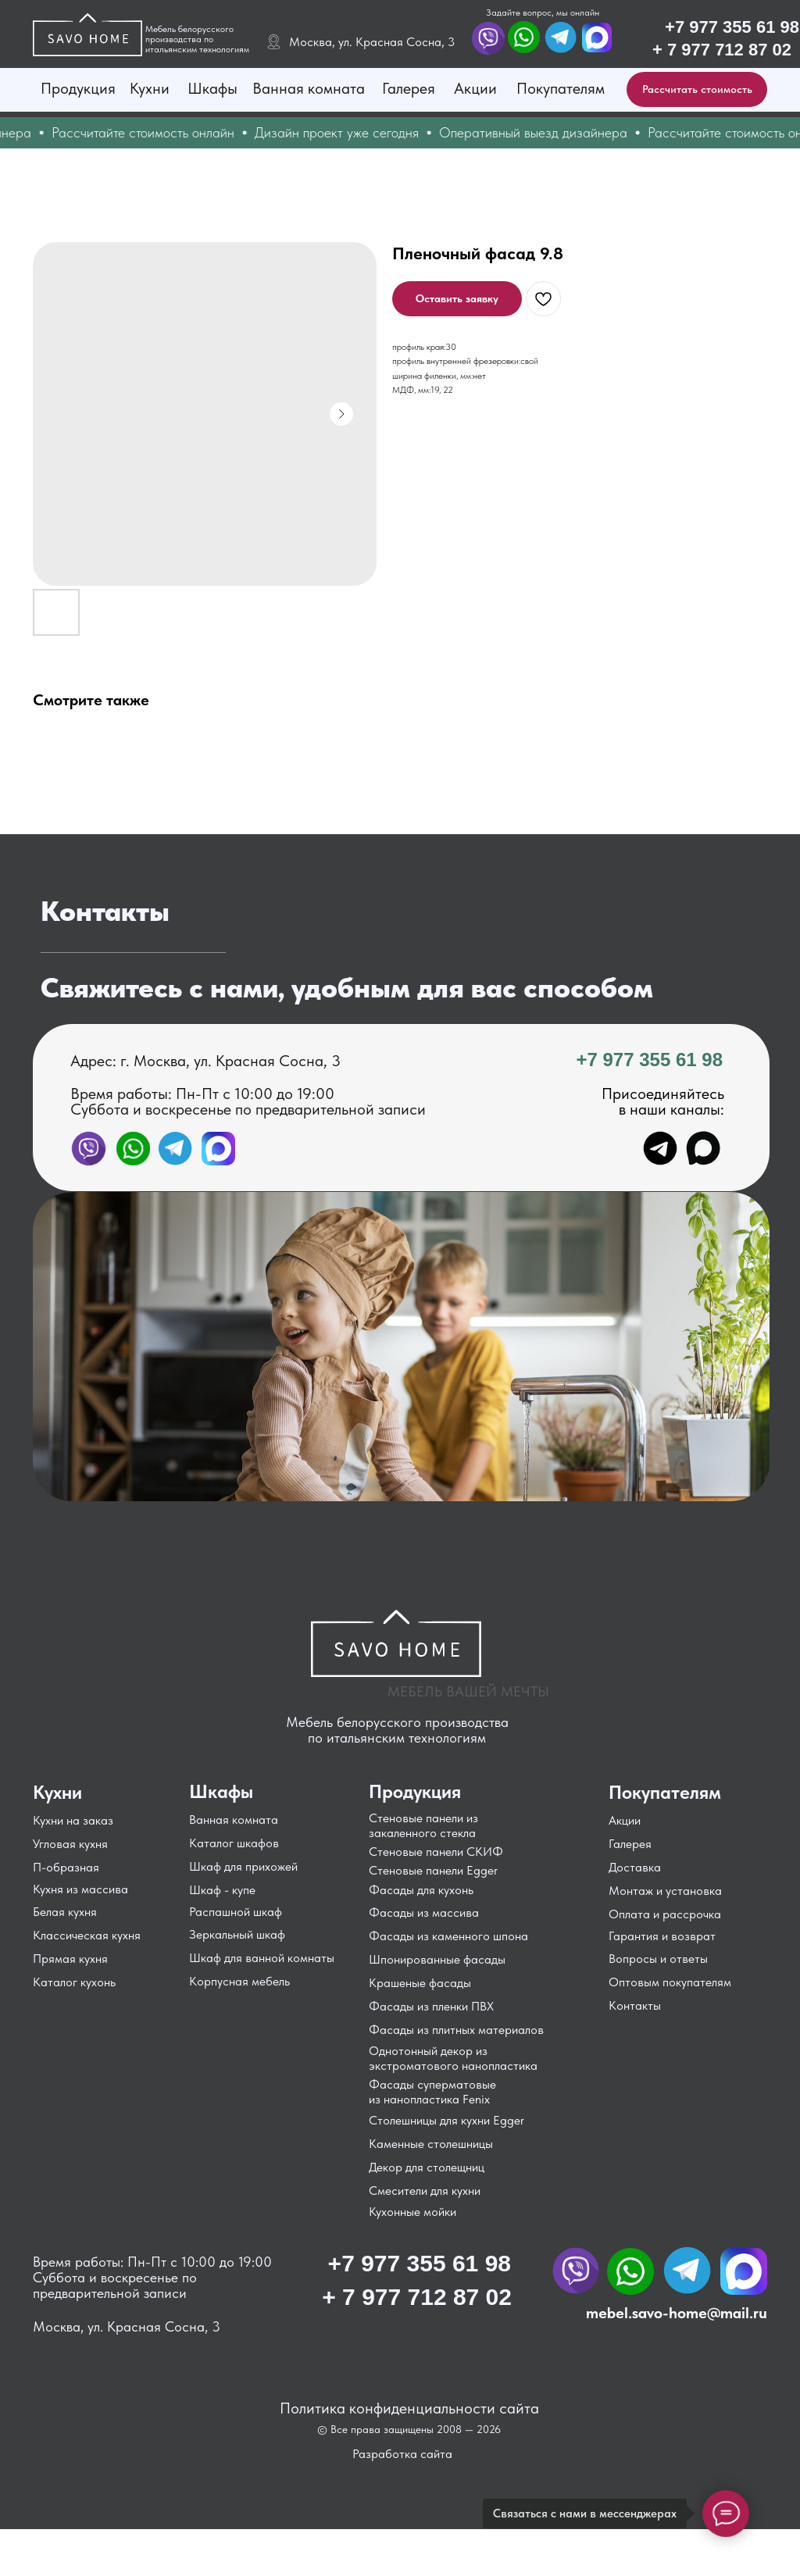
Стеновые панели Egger (433, 1870)
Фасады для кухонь (421, 1889)
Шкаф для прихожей (243, 1866)
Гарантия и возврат (662, 1935)
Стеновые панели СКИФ (436, 1851)
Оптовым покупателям (670, 1982)
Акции (475, 88)
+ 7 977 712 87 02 (721, 49)
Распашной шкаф (235, 1911)
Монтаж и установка (665, 1890)
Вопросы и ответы (658, 1958)
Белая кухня (65, 1911)
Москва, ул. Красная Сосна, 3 (372, 41)
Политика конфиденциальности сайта (409, 2408)
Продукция (78, 88)
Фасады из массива (424, 1912)
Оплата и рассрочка (665, 1914)
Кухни (150, 88)
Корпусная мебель (239, 1981)
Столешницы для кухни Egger (446, 2120)
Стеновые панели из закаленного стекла (423, 1825)
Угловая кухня (70, 1843)
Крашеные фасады (420, 1982)
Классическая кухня (87, 1935)
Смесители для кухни (424, 2190)
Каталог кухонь (74, 1982)
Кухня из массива (80, 1889)
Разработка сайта (402, 2453)
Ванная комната (308, 88)
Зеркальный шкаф (237, 1934)
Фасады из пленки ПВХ (431, 2006)
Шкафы (213, 88)
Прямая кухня (70, 1958)
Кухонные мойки (412, 2211)
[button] (697, 89)
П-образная (66, 1867)
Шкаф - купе (222, 1889)
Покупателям (560, 88)
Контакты (635, 2005)
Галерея (408, 88)
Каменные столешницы (431, 2143)
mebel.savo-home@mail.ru (676, 2312)
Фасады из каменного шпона (448, 1935)
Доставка (635, 1867)
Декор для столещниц (426, 2167)
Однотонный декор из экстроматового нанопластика (453, 2058)
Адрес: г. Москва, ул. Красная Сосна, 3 (205, 1060)
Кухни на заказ (73, 1820)
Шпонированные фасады (437, 1959)
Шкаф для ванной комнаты (261, 1957)
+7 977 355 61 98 (732, 27)
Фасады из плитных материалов (456, 2029)
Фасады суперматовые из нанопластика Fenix (432, 2092)
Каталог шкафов (234, 1843)
